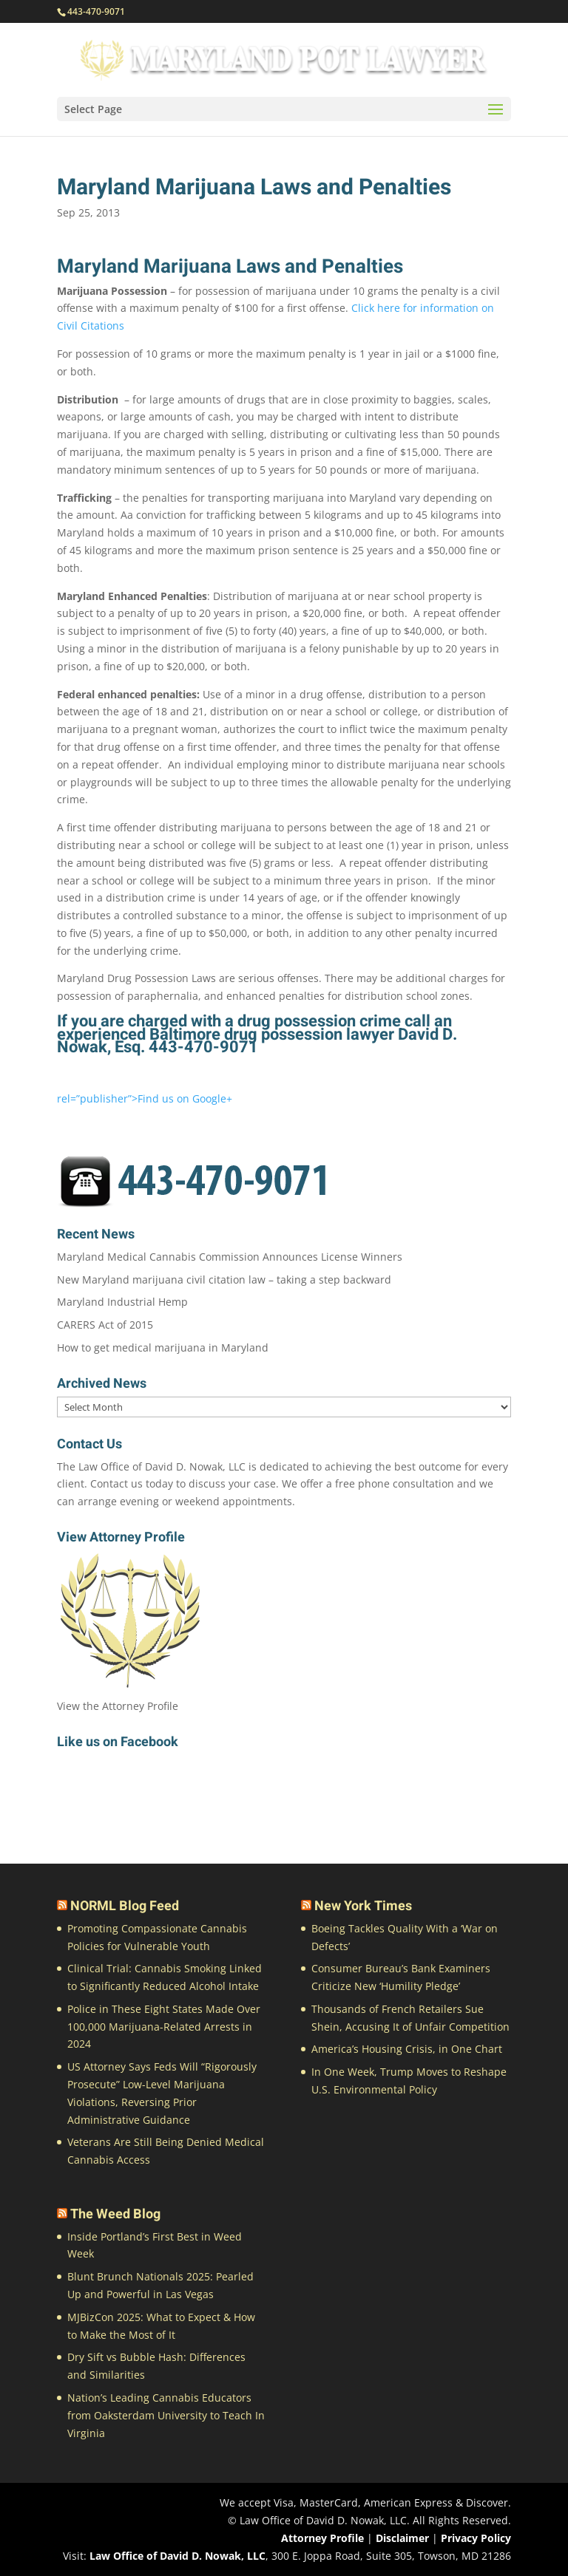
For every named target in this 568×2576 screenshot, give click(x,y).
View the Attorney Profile (117, 1706)
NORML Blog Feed (124, 1906)
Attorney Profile (322, 2538)
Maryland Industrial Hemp (122, 1302)
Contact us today (131, 1483)
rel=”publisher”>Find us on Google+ (144, 1098)
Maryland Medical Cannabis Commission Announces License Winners (229, 1257)
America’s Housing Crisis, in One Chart (406, 2049)
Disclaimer (402, 2538)
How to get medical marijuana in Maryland (162, 1347)
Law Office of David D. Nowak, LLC (177, 2556)
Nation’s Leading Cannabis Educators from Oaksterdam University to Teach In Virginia (166, 2415)
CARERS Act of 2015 (105, 1325)
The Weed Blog (115, 2214)
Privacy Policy (476, 2538)
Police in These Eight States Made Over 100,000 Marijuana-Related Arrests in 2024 (163, 2026)
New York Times (363, 1906)
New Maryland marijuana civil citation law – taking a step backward (224, 1279)
